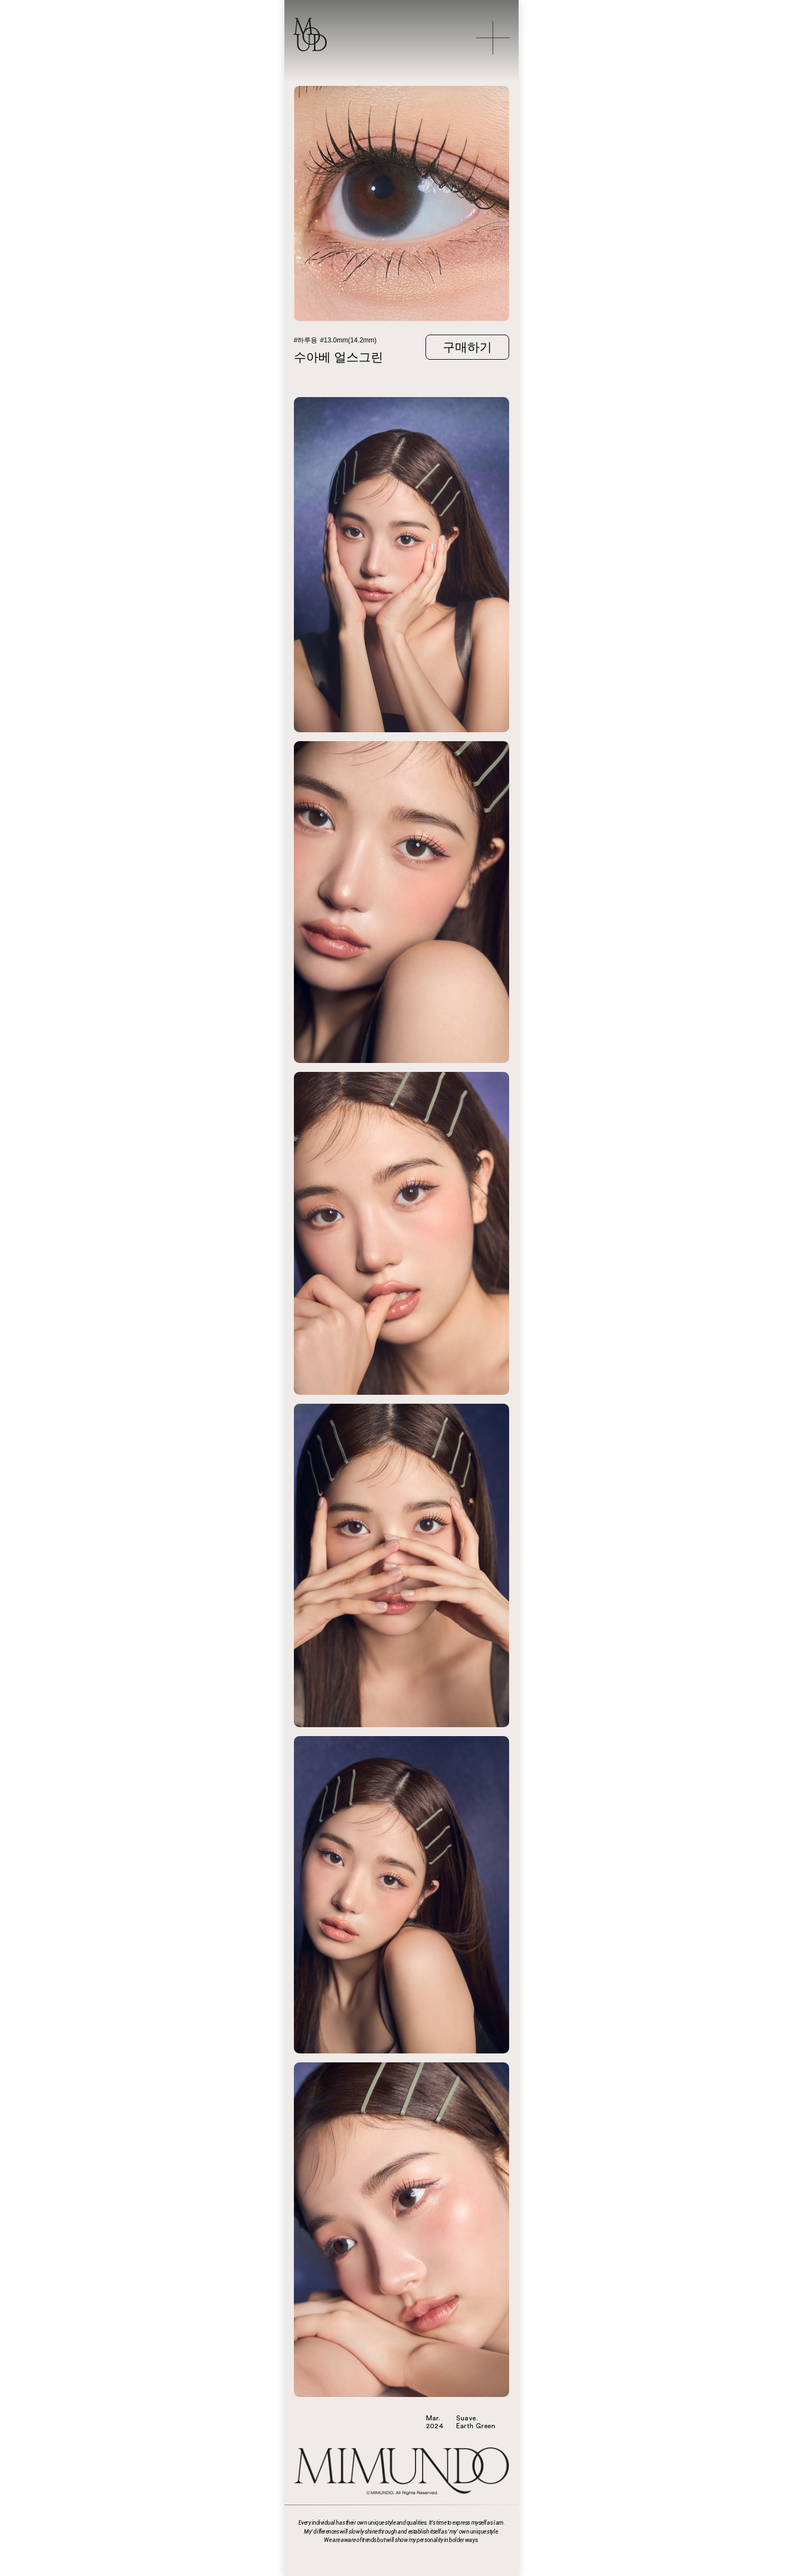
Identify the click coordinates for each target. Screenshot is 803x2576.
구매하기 (467, 347)
